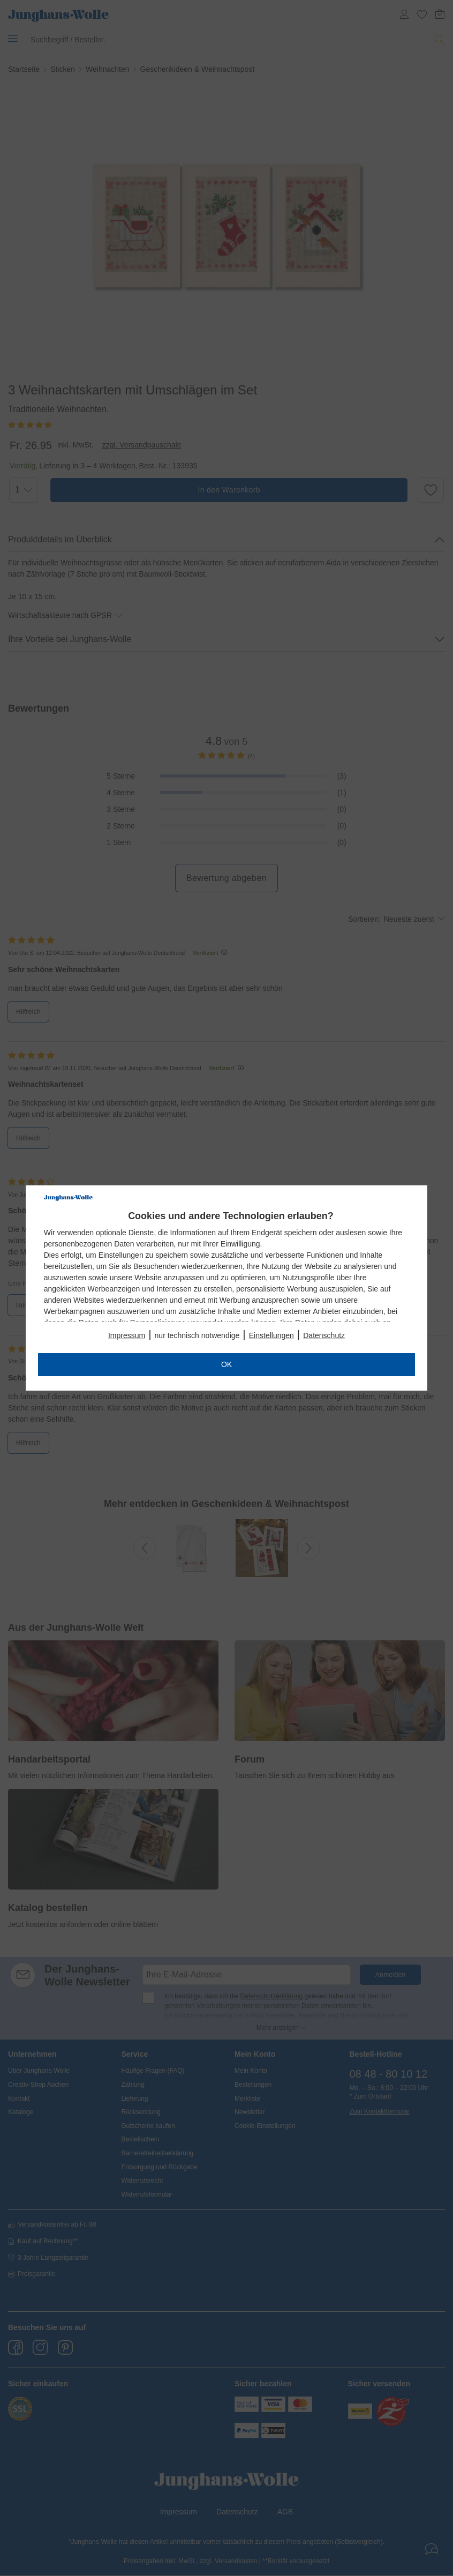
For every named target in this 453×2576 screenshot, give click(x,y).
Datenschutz (324, 1335)
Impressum (126, 1335)
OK (226, 1364)
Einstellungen (271, 1335)
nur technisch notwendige (197, 1335)
